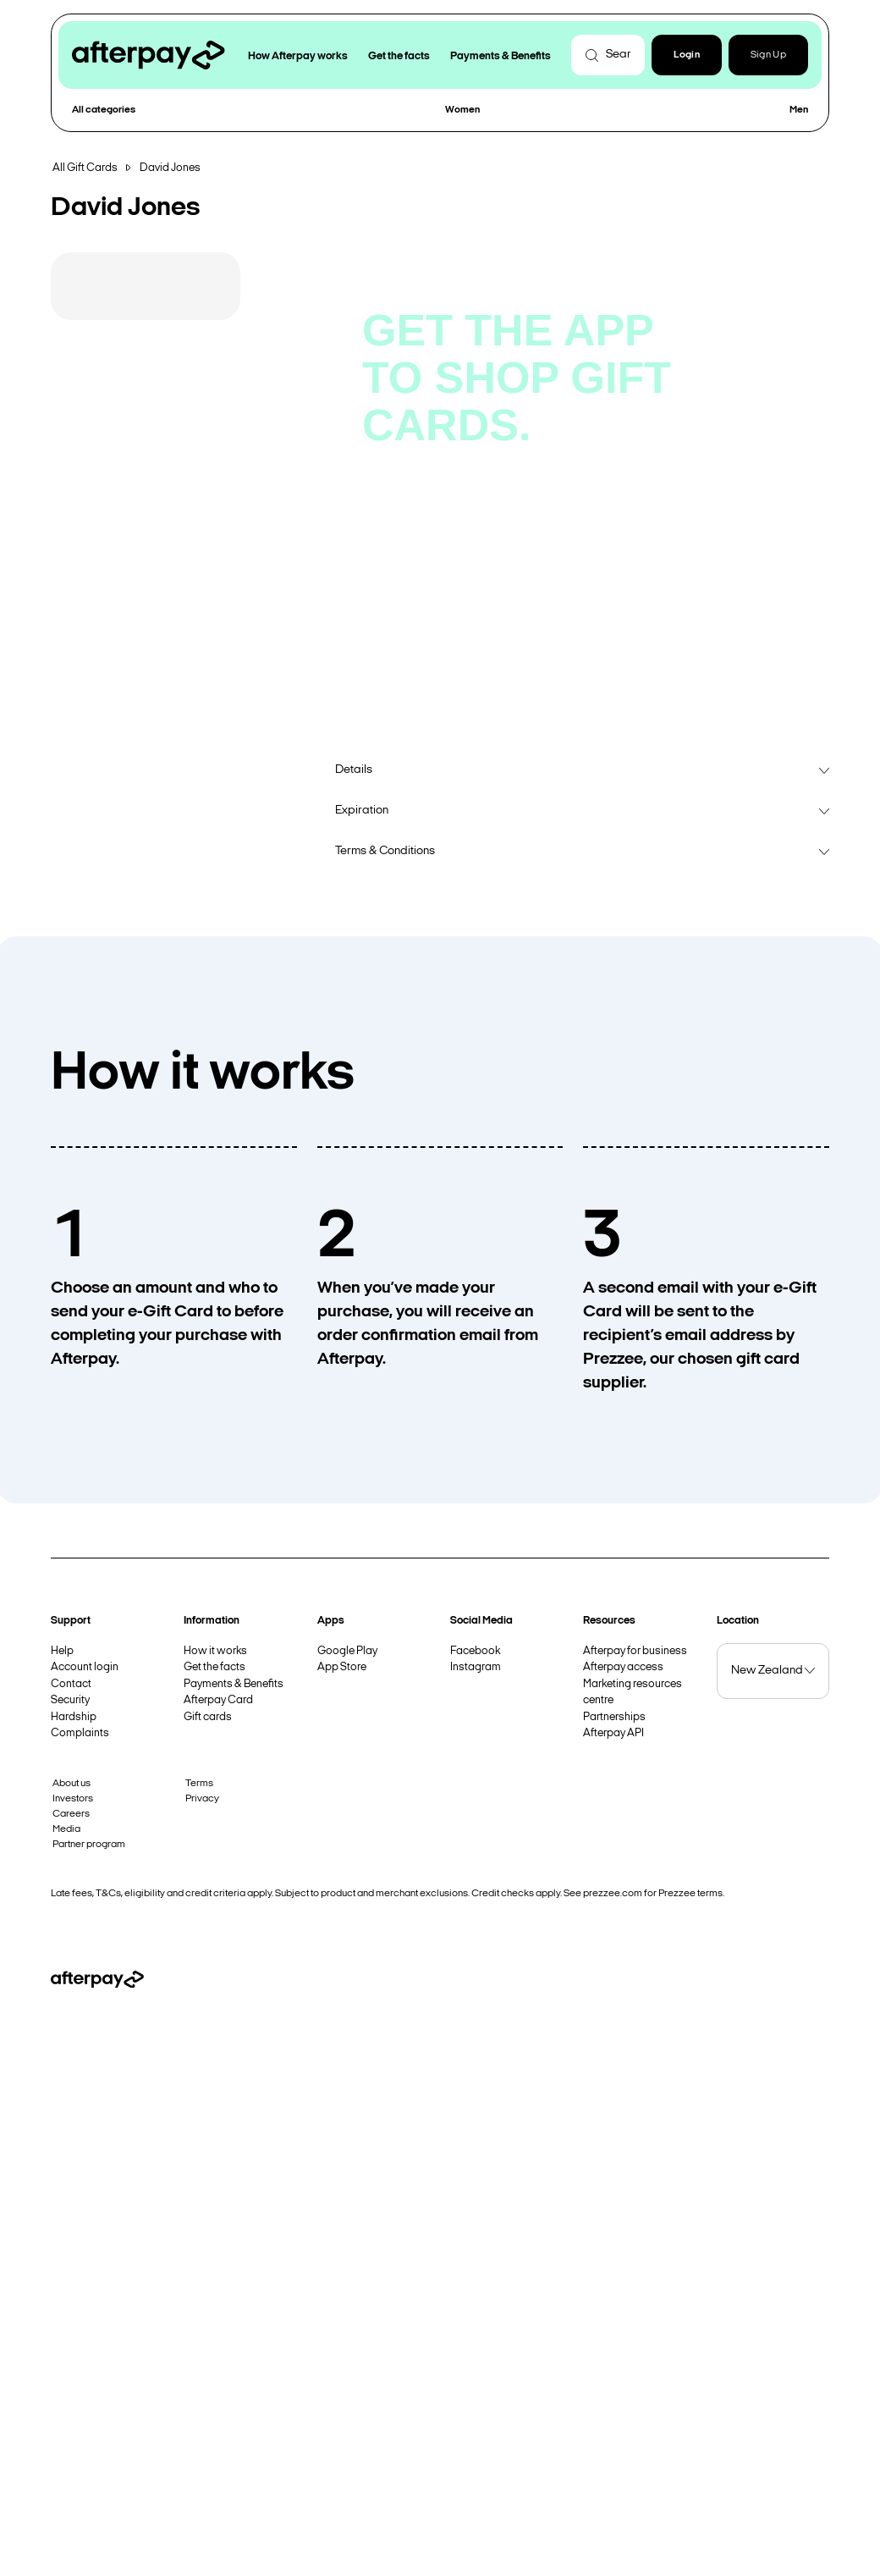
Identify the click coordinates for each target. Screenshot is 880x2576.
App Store (341, 1667)
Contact (71, 1684)
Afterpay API (613, 1733)
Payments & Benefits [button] (500, 56)
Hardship (73, 1717)
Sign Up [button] (768, 55)
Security (70, 1700)
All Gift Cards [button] (85, 168)
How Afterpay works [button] (298, 56)
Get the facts (214, 1667)
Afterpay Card (218, 1700)
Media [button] (66, 1829)
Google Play (347, 1651)
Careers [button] (71, 1814)
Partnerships (614, 1717)
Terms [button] (199, 1784)
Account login (84, 1667)
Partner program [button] (88, 1845)
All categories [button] (103, 110)
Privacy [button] (202, 1799)
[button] (687, 55)
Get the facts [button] (399, 56)
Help (62, 1651)
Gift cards (208, 1717)
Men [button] (798, 110)
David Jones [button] (170, 168)
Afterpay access (623, 1667)
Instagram (475, 1667)
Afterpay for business (635, 1651)
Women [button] (462, 110)
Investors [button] (72, 1799)
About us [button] (71, 1784)
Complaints (80, 1733)
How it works (215, 1651)
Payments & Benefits (233, 1684)
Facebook (475, 1651)
